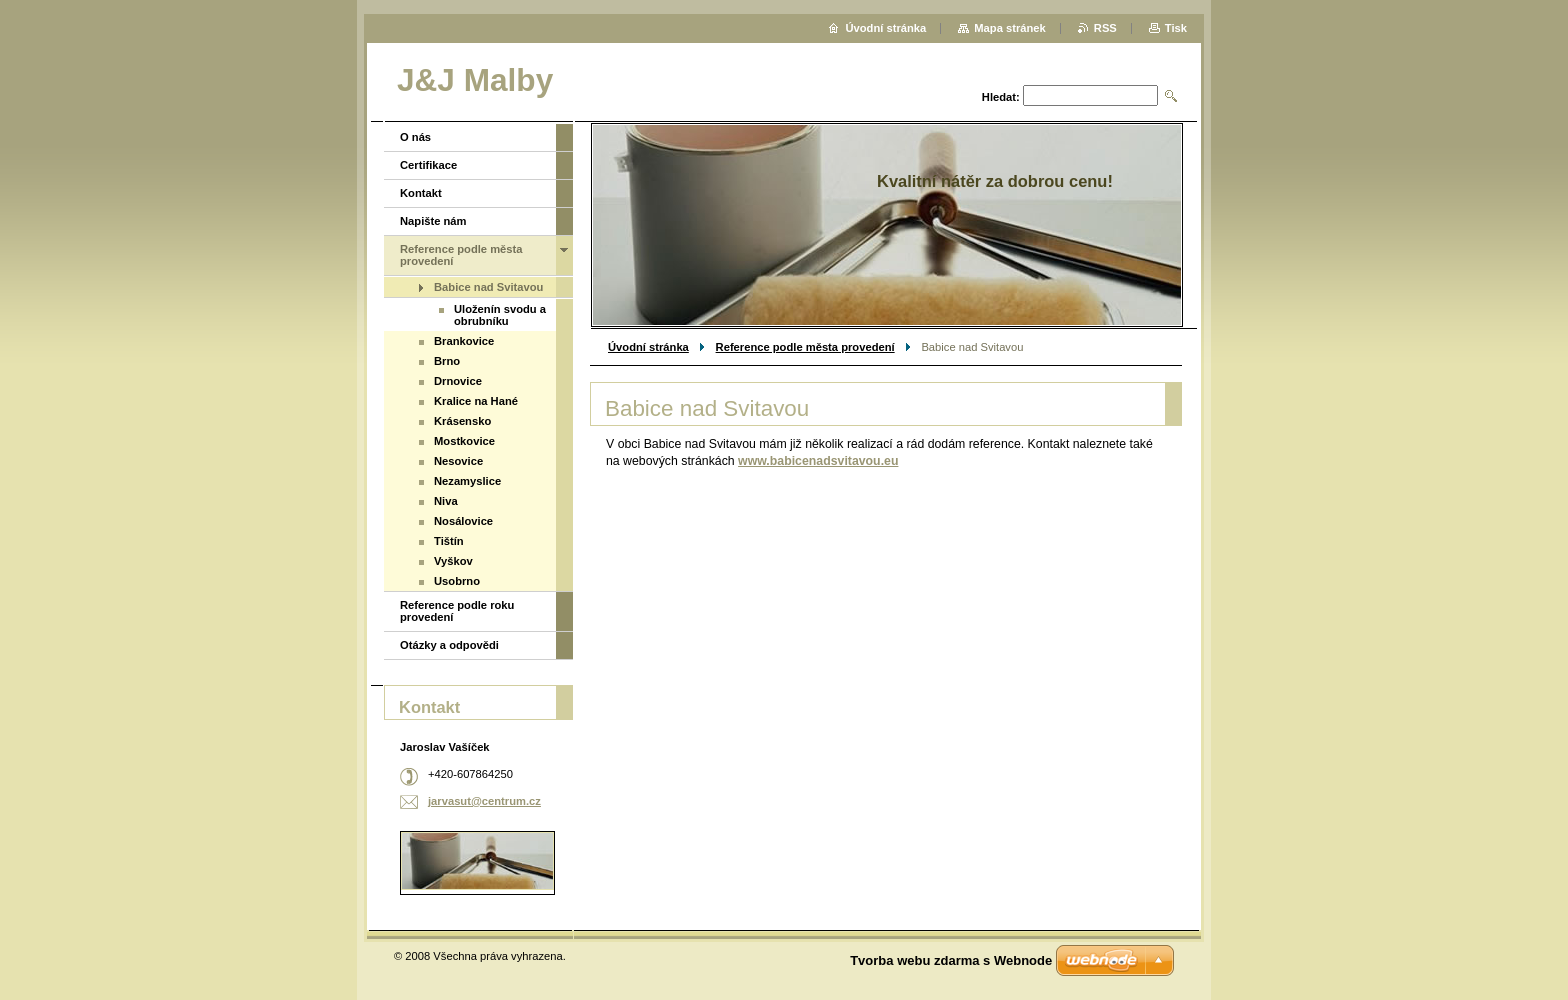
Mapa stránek (1010, 28)
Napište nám (433, 221)
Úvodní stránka (648, 347)
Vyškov (453, 561)
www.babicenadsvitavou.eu (818, 461)
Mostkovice (464, 441)
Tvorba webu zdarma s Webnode (951, 960)
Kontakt (421, 193)
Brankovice (464, 341)
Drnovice (458, 381)
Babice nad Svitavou (488, 287)
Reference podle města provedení (805, 347)
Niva (446, 501)
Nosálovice (463, 521)
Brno (447, 361)
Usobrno (457, 581)
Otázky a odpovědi (449, 645)
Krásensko (462, 421)
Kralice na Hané (476, 401)
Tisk (1176, 28)
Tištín (449, 541)
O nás (415, 137)
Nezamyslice (467, 481)
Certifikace (428, 165)
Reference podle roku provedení (457, 611)
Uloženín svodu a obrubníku (500, 315)
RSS (1105, 28)
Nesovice (458, 461)
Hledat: (1001, 97)
